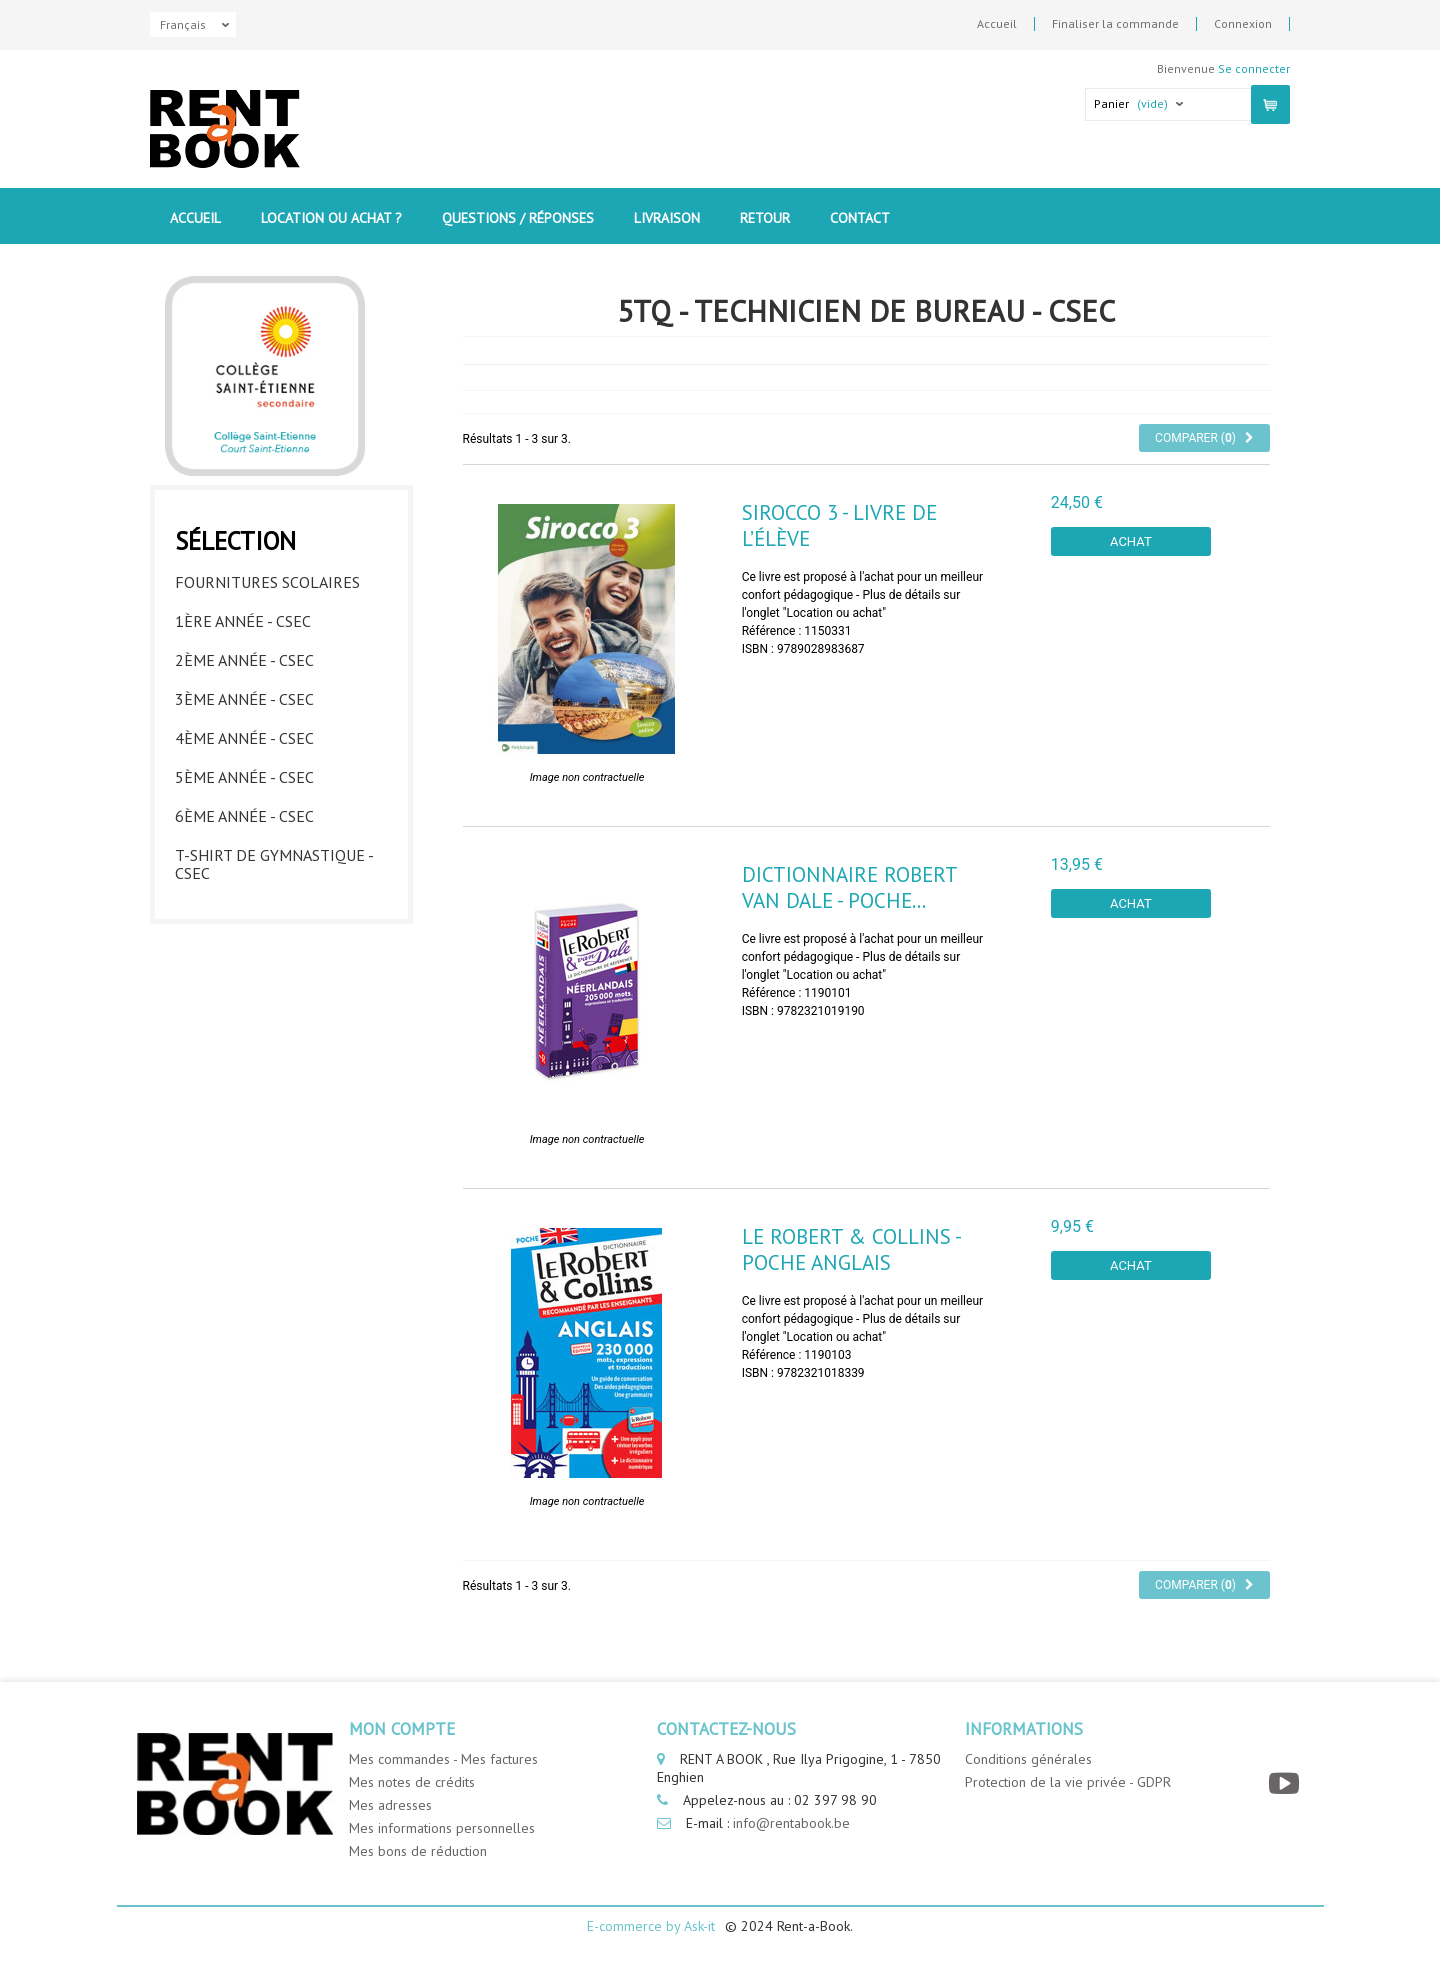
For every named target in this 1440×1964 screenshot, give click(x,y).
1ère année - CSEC (243, 621)
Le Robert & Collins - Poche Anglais (851, 1249)
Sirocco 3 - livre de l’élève (839, 525)
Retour (765, 218)
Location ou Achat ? (331, 218)
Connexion (1243, 24)
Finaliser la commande (1115, 24)
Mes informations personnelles (442, 1828)
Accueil (997, 24)
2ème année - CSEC (244, 660)
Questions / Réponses (518, 218)
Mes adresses (390, 1805)
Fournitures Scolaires (267, 582)
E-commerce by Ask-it (651, 1926)
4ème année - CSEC (244, 738)
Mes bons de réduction (418, 1851)
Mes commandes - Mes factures (443, 1759)
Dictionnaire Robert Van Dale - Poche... (849, 887)
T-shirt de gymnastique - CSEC (274, 864)
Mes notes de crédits (412, 1782)
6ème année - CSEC (244, 816)
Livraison (667, 218)
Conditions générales (1028, 1759)
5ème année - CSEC (244, 777)
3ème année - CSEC (244, 699)
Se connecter (1254, 68)
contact (860, 218)
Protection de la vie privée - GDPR (1068, 1782)
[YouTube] (1286, 1783)
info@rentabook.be (791, 1823)
